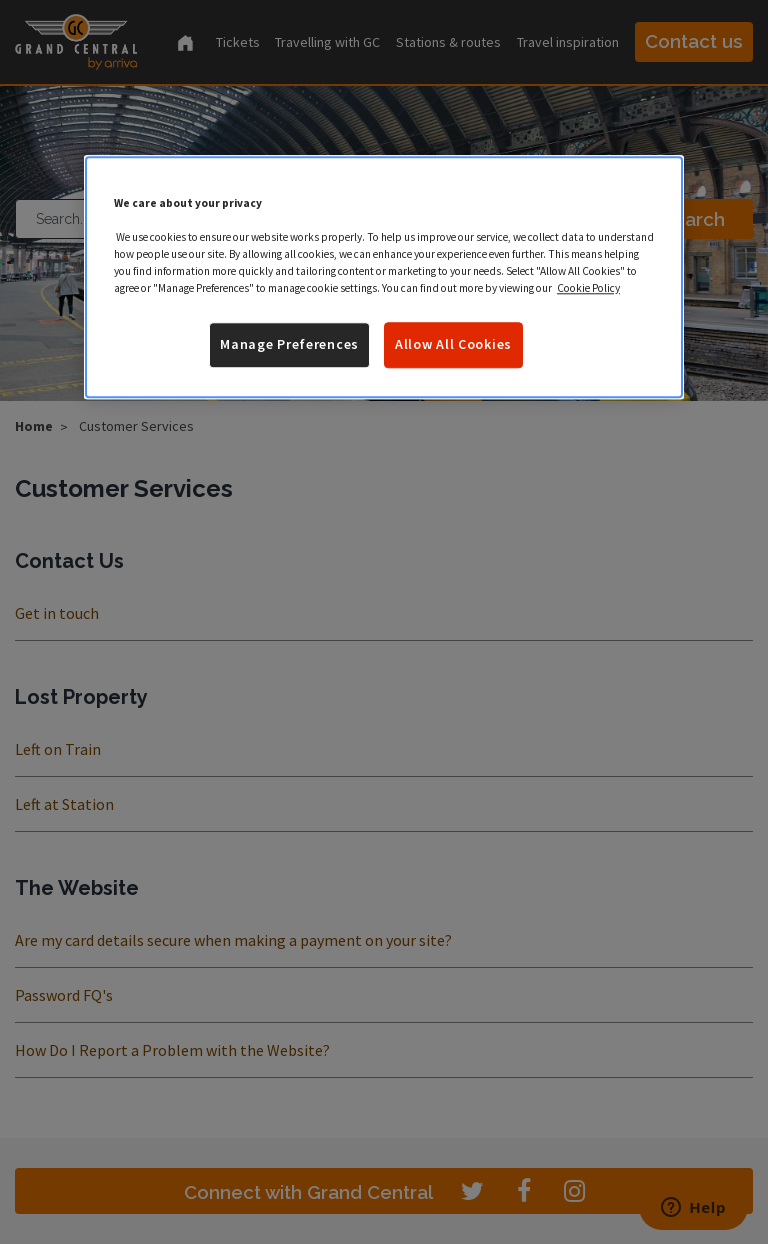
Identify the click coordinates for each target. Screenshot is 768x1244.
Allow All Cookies (453, 344)
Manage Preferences (289, 344)
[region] (384, 277)
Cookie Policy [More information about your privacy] (588, 288)
